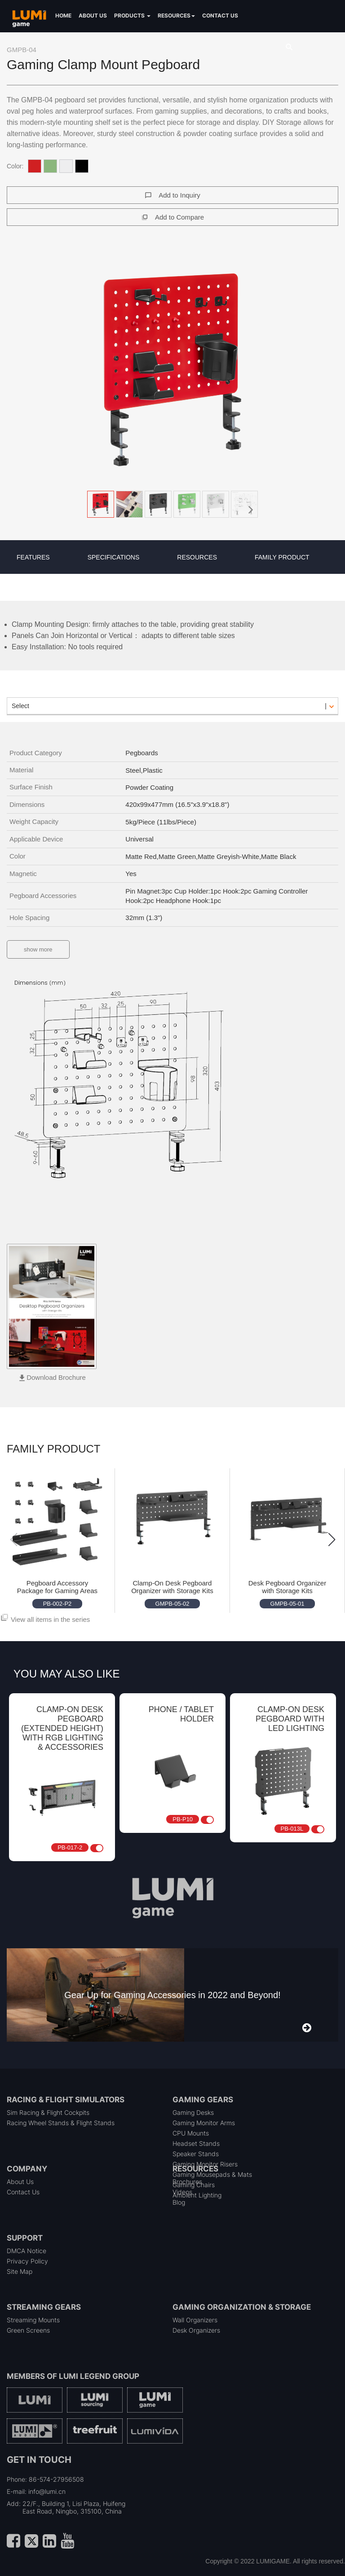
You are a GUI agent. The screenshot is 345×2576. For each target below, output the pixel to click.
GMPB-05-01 (287, 1603)
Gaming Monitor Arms (203, 2123)
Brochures (187, 2181)
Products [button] (132, 15)
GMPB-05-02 (172, 1603)
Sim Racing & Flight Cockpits (48, 2112)
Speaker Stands (195, 2154)
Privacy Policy (27, 2261)
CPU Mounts (190, 2133)
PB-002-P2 (57, 1603)
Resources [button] (176, 15)
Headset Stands (196, 2143)
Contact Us (23, 2192)
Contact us (220, 15)
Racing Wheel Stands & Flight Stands (61, 2123)
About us (93, 15)
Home (63, 15)
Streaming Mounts (33, 2320)
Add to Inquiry (179, 195)
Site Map (19, 2271)
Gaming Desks (193, 2112)
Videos (182, 2192)
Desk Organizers (196, 2330)
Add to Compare (179, 217)
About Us (20, 2181)
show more (38, 949)
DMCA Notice (26, 2251)
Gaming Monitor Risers (205, 2164)
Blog (178, 2202)
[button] (172, 369)
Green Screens (28, 2330)
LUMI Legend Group (99, 2376)
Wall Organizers (194, 2320)
